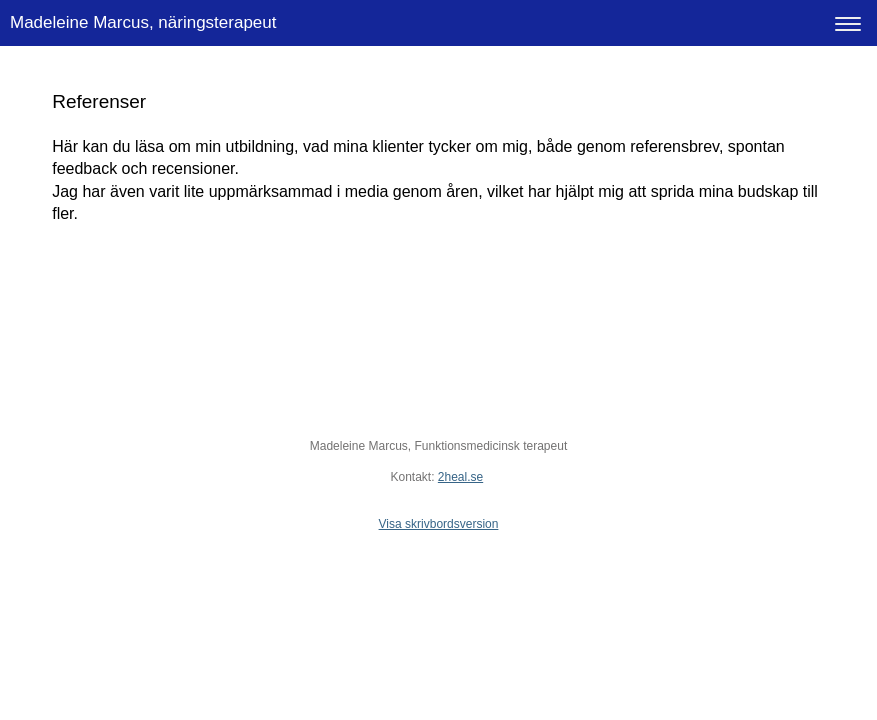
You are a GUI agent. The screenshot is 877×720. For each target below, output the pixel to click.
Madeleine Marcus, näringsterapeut (143, 22)
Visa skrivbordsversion (439, 524)
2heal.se (460, 477)
